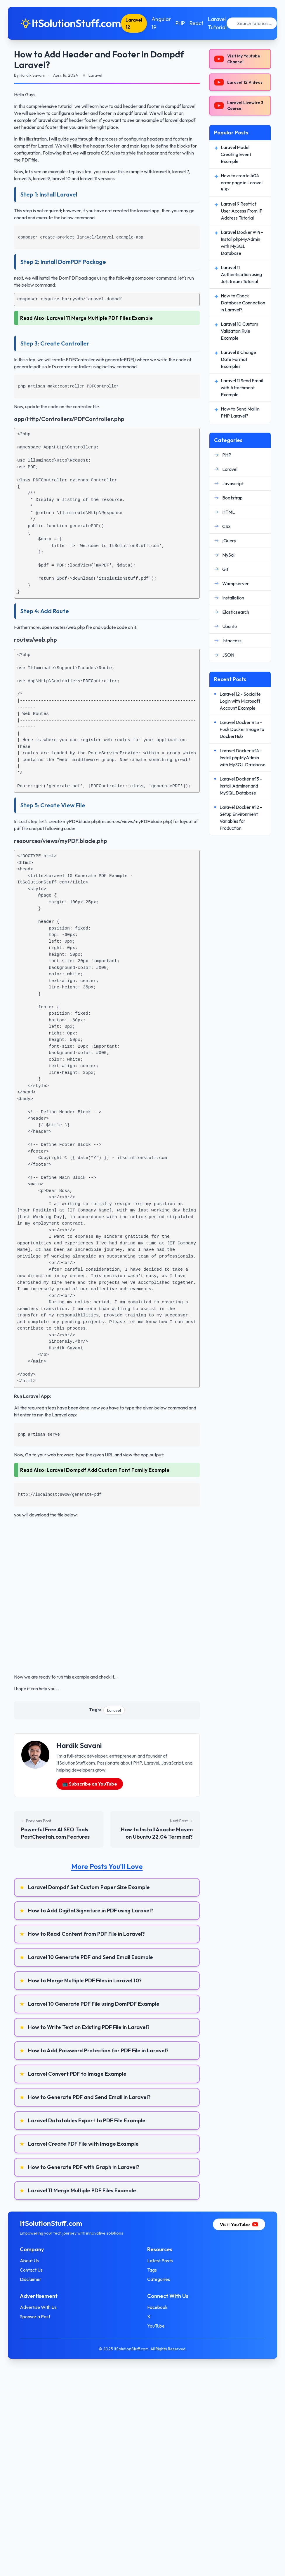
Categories (158, 2279)
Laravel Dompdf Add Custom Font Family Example (108, 1470)
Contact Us (34, 2270)
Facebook (157, 2307)
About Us (32, 2260)
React (200, 23)
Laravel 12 (137, 23)
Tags (152, 2270)
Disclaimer (34, 2279)
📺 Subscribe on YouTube (89, 1784)
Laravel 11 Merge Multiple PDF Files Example (100, 318)
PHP (183, 23)
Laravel (114, 1710)
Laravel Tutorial (220, 23)
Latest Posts (160, 2260)
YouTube (156, 2326)
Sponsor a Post (38, 2316)
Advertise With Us (41, 2307)
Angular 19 (164, 23)
